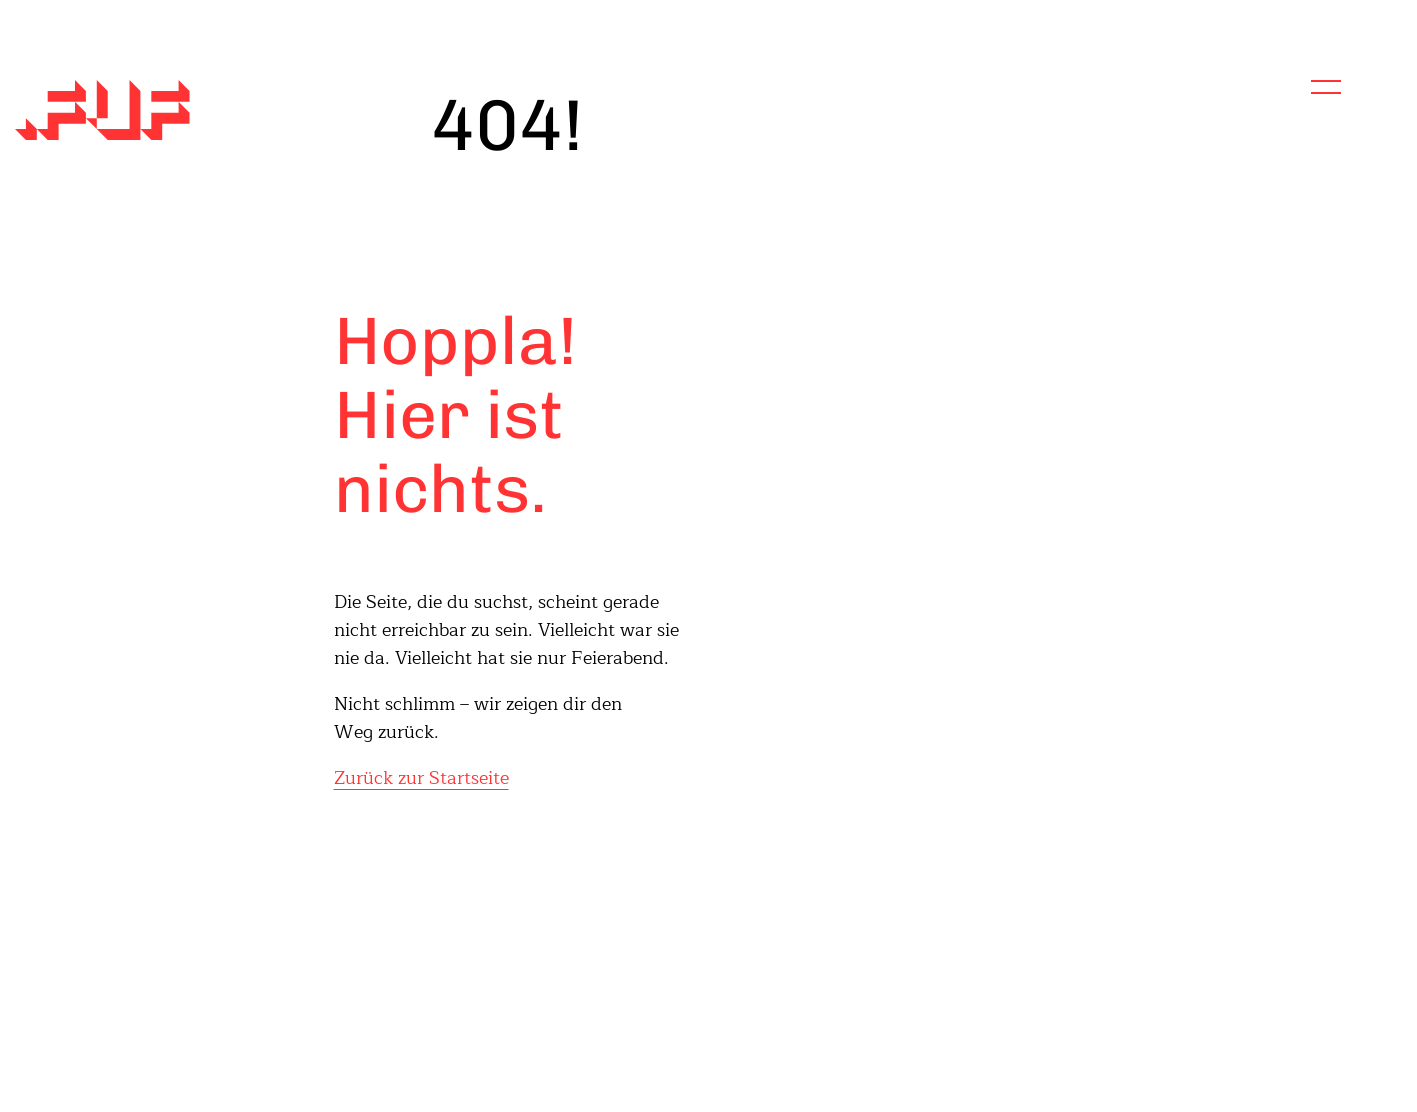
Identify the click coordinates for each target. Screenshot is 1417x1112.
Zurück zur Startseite (421, 778)
